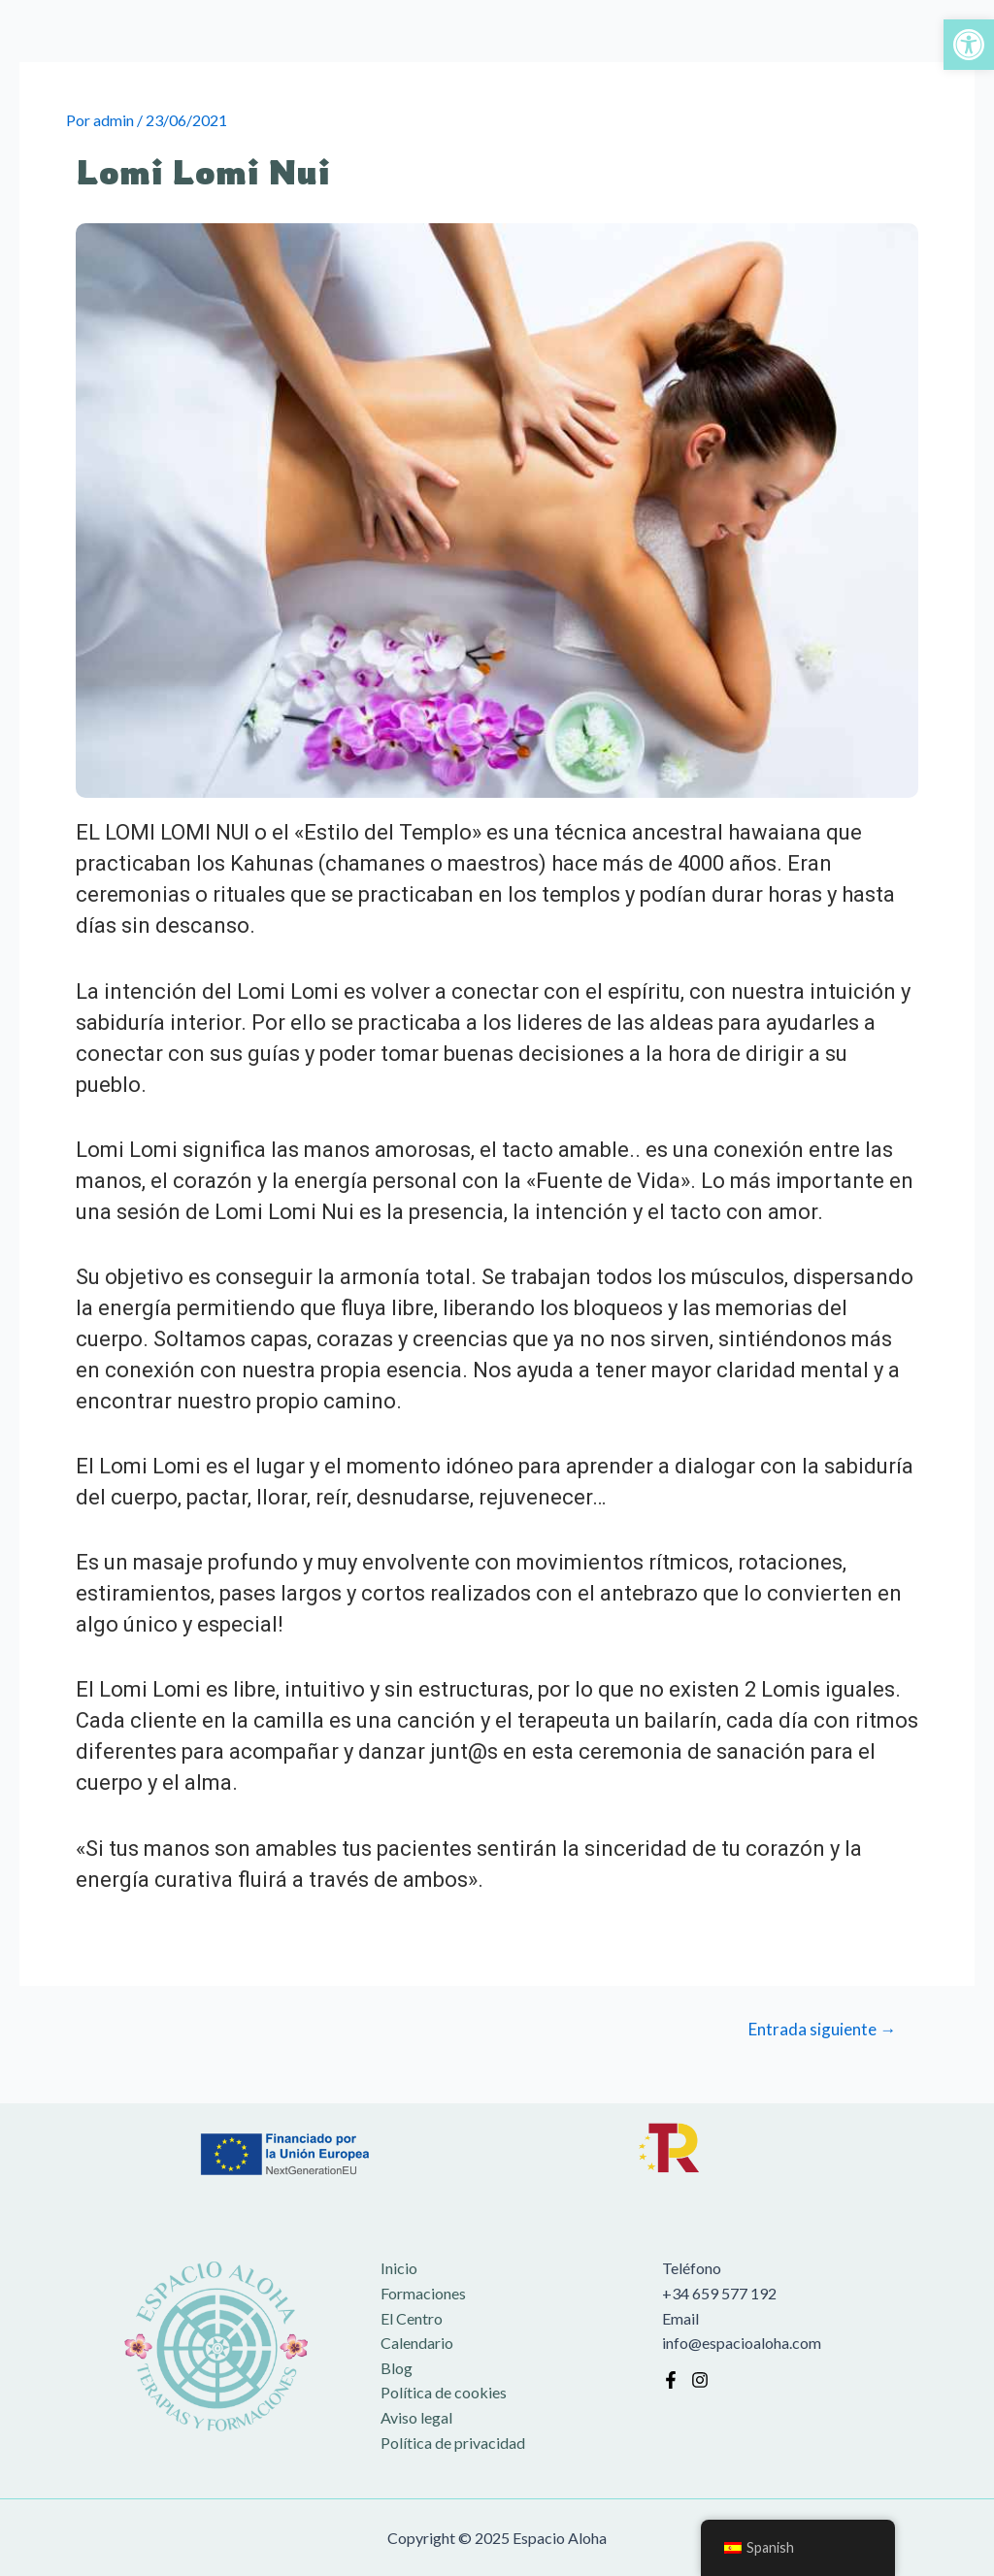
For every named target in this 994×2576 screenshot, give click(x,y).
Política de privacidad (453, 2442)
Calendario (417, 2342)
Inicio (399, 2268)
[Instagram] (700, 2380)
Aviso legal (416, 2417)
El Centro (412, 2318)
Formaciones (423, 2293)
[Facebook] (670, 2380)
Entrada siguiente (822, 2029)
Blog (397, 2368)
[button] (969, 44)
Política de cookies (444, 2392)
